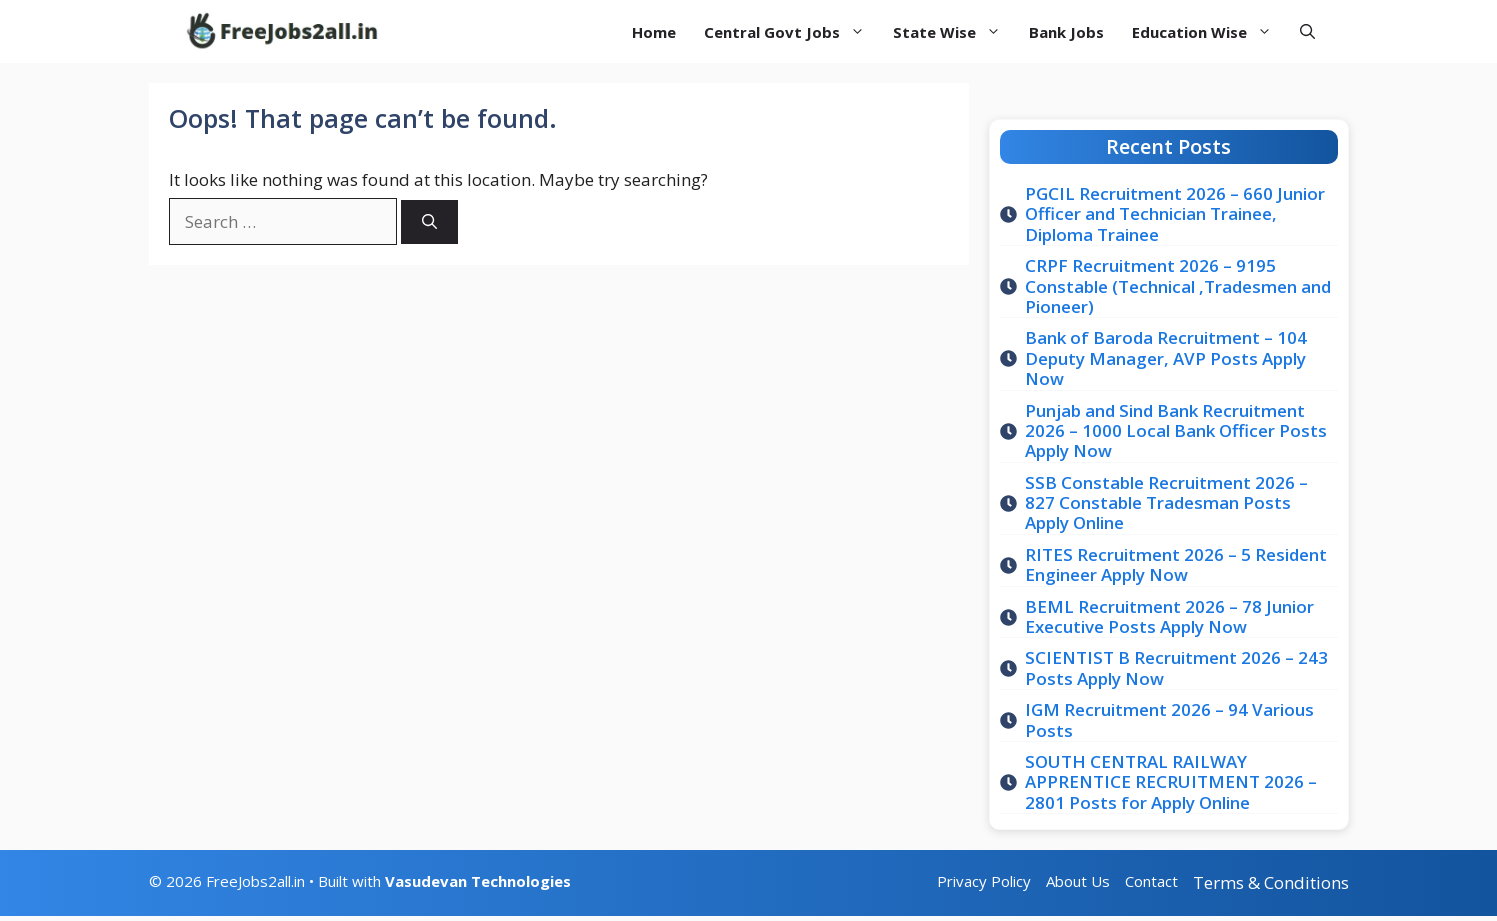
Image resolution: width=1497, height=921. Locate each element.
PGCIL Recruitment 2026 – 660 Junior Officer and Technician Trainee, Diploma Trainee (1175, 214)
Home (654, 32)
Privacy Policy (984, 881)
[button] (1307, 31)
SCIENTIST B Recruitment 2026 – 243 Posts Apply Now (1176, 667)
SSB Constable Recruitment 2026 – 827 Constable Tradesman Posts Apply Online (1166, 503)
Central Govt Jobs (791, 32)
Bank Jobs (1066, 32)
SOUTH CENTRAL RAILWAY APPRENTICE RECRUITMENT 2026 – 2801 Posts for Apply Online (1171, 782)
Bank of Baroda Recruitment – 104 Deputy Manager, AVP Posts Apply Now (1166, 358)
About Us (1078, 881)
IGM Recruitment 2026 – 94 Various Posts (1169, 719)
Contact (1151, 881)
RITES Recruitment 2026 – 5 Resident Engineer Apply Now (1176, 564)
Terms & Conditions (1271, 882)
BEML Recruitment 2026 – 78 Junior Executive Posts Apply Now (1169, 616)
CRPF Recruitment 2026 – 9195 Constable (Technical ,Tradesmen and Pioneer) (1178, 286)
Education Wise (1209, 32)
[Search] (429, 222)
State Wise (954, 32)
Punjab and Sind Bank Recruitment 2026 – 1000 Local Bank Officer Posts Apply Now (1176, 431)
